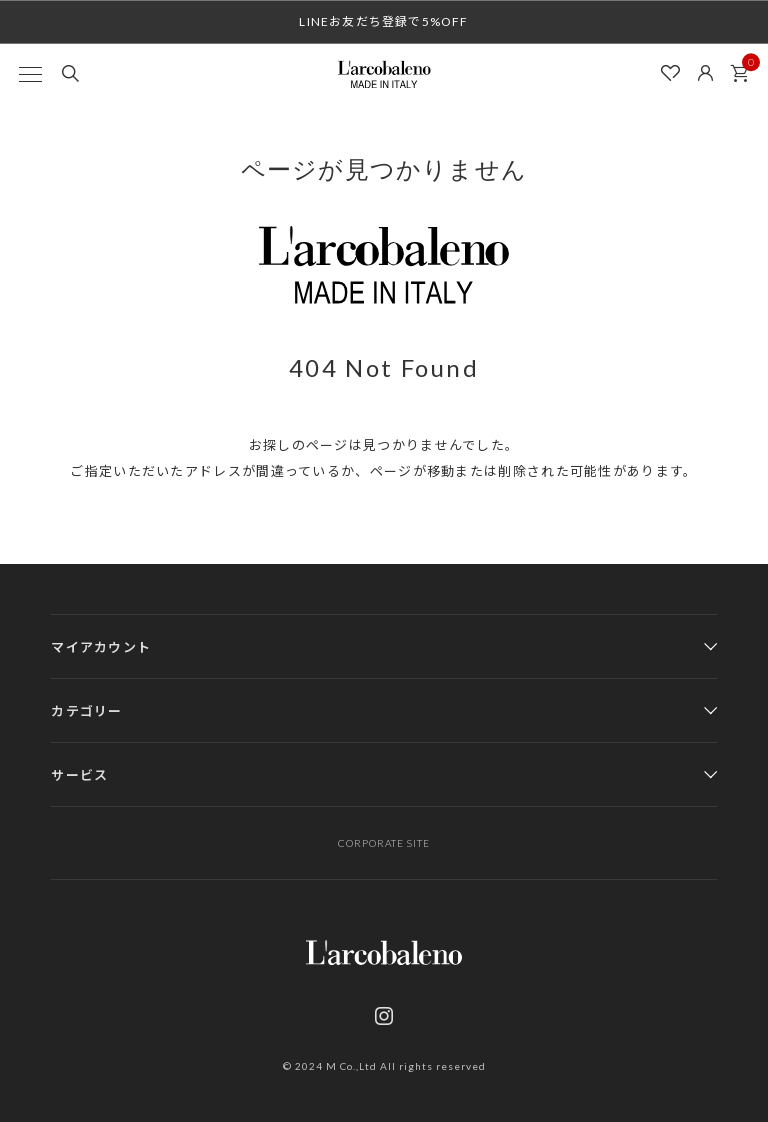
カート (745, 68)
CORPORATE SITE (384, 843)
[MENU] (30, 74)
